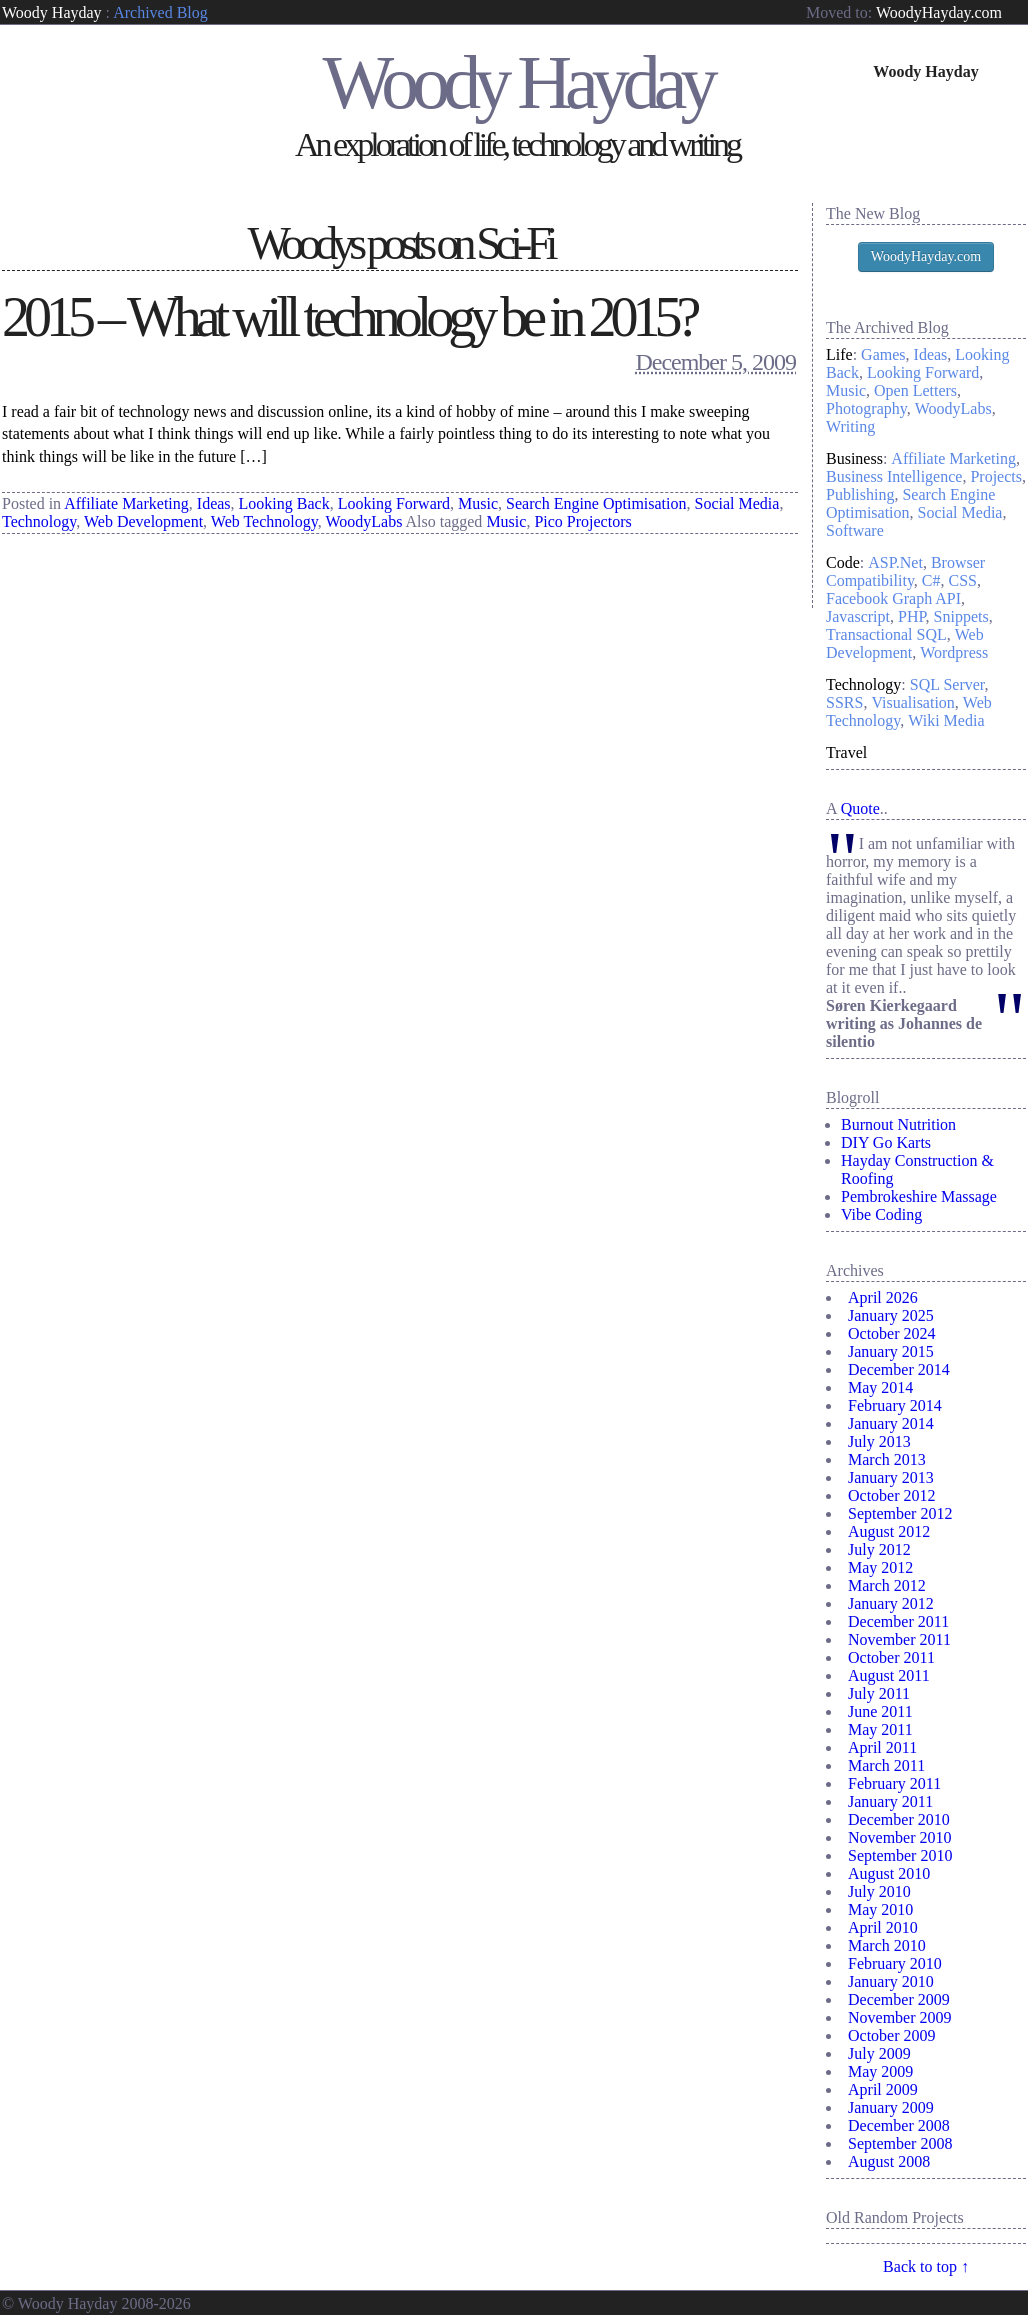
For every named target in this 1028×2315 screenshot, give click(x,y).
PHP (912, 616)
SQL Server (947, 684)
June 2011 (880, 1711)
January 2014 (891, 1423)
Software (855, 530)
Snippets (961, 616)
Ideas (214, 503)
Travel (846, 752)
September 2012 (900, 1513)
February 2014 (895, 1405)
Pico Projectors (582, 521)
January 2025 (891, 1315)
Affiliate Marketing (126, 503)
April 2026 (883, 1297)
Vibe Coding (881, 1214)
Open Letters (915, 390)
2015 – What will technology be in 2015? (348, 317)
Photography (866, 408)
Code (843, 562)
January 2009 (891, 2107)
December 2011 (898, 1621)
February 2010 (895, 1963)
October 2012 (892, 1495)
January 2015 (891, 1351)
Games (883, 354)
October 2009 (892, 2035)
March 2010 (887, 1945)
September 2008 (900, 2143)
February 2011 (894, 1783)
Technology (39, 521)
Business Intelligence (894, 476)
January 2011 (890, 1801)
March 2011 (886, 1765)
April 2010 (883, 1927)
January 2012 (891, 1603)
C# (931, 580)
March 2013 (887, 1459)
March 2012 (887, 1585)
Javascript (858, 616)
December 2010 (899, 1819)
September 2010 (900, 1855)
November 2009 (900, 2017)
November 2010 (900, 1837)
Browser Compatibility (905, 571)
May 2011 (880, 1729)
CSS (963, 580)
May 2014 (880, 1387)
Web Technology (264, 521)
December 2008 (899, 2125)
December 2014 (899, 1369)
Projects (996, 476)
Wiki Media (946, 720)
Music (478, 503)
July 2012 (879, 1549)
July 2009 (879, 2053)
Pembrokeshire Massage (919, 1196)
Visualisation (912, 702)
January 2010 (891, 1981)
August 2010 (889, 1873)
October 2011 (891, 1657)
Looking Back (284, 503)
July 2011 (879, 1693)
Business (854, 458)
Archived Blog (160, 12)
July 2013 (879, 1441)
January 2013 (891, 1477)
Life (839, 354)
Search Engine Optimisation (596, 503)
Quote (860, 808)
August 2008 (889, 2161)
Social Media (737, 503)
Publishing (860, 494)
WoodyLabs (363, 521)
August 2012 (889, 1531)
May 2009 (880, 2071)
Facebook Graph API (893, 598)
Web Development (143, 521)
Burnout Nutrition (898, 1124)
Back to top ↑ (926, 2266)
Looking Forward (394, 503)
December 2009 (899, 1999)
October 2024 (892, 1333)
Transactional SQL (886, 634)
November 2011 (899, 1639)
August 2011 (889, 1675)
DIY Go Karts (886, 1142)
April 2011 (882, 1747)
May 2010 (880, 1909)
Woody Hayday (52, 12)
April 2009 (883, 2089)
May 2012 (880, 1567)
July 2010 (879, 1891)
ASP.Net (895, 562)
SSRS (844, 702)
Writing (850, 426)
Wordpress (954, 652)
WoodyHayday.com (939, 12)
